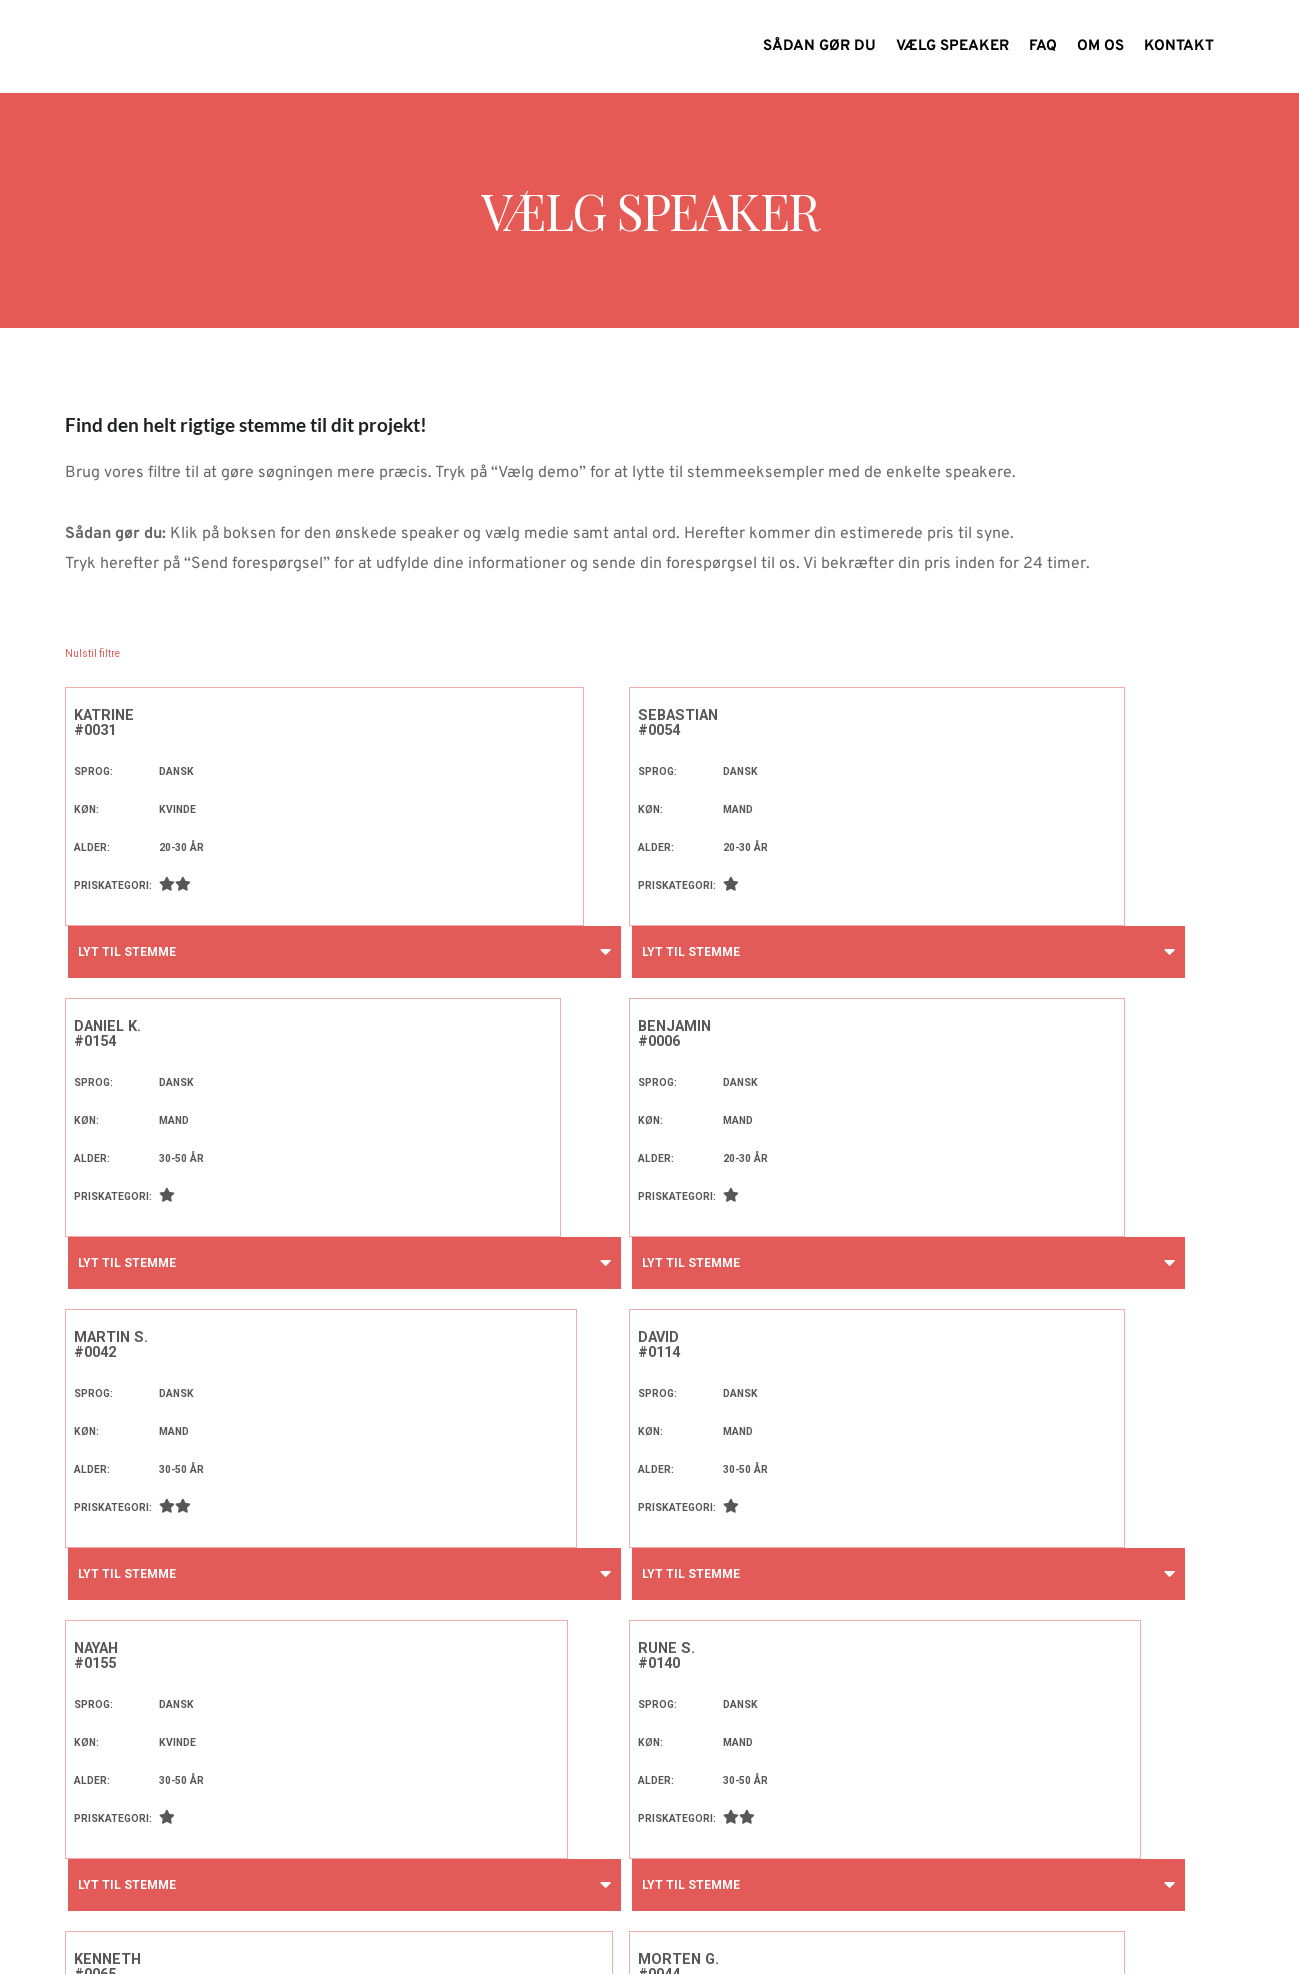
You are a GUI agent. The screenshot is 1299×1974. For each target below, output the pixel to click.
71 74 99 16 (912, 1937)
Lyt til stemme (124, 952)
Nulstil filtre (92, 653)
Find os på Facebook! (1005, 1937)
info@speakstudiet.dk (771, 1937)
